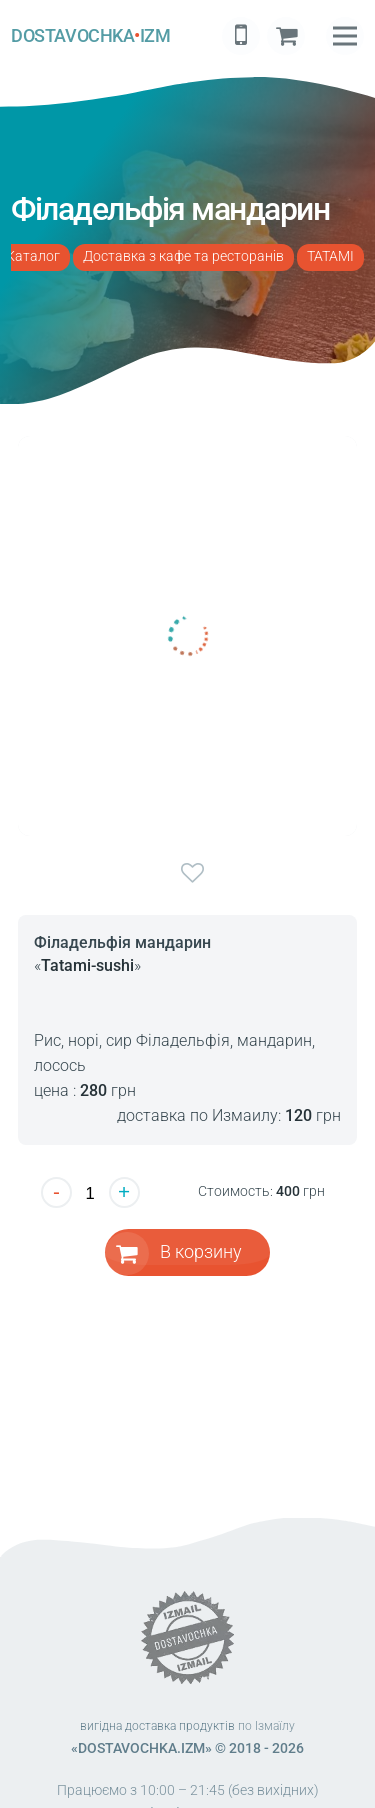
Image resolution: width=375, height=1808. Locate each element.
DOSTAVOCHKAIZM (90, 36)
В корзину (201, 1251)
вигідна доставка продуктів (157, 1726)
